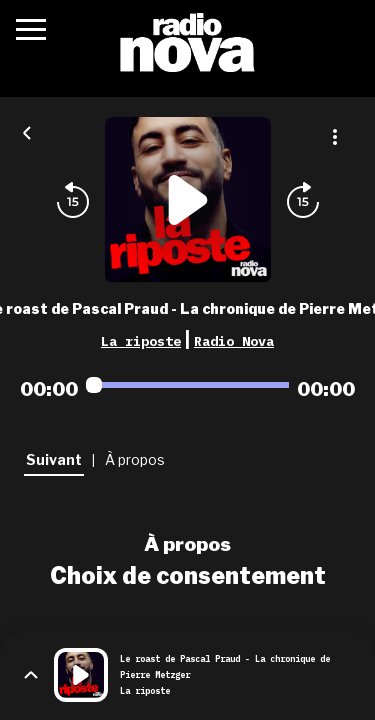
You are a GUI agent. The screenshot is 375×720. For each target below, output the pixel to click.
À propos (187, 544)
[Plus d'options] (335, 137)
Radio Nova (234, 341)
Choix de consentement (188, 576)
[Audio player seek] (187, 385)
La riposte (141, 341)
